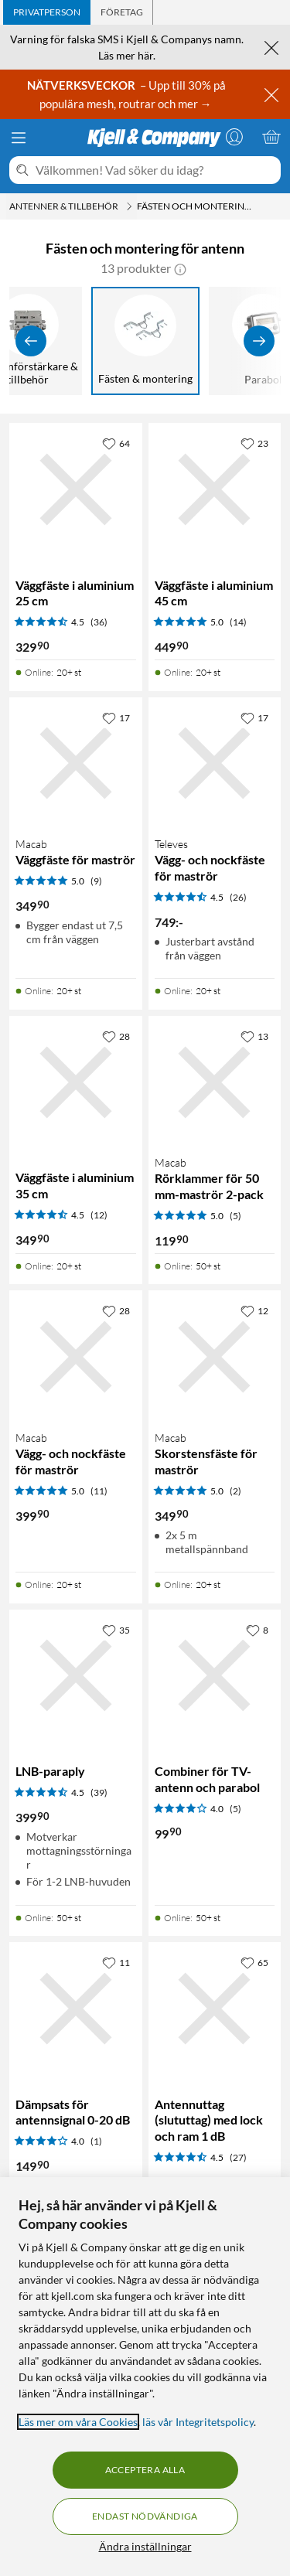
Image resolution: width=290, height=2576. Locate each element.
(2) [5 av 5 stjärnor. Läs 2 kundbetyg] (235, 1491)
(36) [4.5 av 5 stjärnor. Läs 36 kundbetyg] (98, 622)
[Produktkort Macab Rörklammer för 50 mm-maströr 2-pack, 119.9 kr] (214, 1082)
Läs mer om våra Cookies (78, 2421)
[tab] (46, 12)
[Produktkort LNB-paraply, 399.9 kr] (75, 1676)
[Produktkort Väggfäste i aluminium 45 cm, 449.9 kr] (214, 489)
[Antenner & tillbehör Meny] (129, 206)
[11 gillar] (116, 1962)
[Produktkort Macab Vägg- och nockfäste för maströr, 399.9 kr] (75, 1356)
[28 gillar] (116, 1036)
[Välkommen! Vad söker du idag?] (155, 170)
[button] (180, 268)
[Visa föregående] (30, 340)
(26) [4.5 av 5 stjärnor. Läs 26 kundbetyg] (238, 897)
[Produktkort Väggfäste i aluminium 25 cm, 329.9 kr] (75, 489)
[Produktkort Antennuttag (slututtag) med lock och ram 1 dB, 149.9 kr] (214, 2008)
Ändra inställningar (145, 2546)
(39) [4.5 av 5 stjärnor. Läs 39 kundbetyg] (98, 1792)
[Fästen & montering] (145, 341)
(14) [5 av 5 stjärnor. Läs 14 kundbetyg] (238, 622)
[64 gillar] (116, 443)
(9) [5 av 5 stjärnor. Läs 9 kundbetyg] (96, 881)
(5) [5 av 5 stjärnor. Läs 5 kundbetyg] (235, 1216)
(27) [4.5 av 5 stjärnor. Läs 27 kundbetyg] (238, 2157)
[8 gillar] (257, 1629)
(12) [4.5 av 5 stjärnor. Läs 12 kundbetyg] (98, 1215)
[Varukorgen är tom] (271, 136)
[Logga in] (234, 136)
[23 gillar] (254, 443)
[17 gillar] (116, 717)
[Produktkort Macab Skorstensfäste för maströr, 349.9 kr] (214, 1356)
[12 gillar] (254, 1310)
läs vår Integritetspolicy (198, 2421)
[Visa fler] (259, 340)
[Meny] (18, 137)
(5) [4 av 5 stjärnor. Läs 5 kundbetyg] (235, 1808)
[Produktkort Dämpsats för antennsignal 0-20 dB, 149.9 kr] (75, 2008)
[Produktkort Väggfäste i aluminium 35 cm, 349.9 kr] (75, 1082)
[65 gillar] (254, 1962)
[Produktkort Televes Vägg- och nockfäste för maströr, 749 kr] (214, 763)
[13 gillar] (254, 1036)
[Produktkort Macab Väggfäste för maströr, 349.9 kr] (75, 763)
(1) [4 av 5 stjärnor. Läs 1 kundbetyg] (96, 2141)
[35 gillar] (116, 1629)
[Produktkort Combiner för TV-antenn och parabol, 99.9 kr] (214, 1676)
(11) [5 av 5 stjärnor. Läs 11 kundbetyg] (98, 1491)
